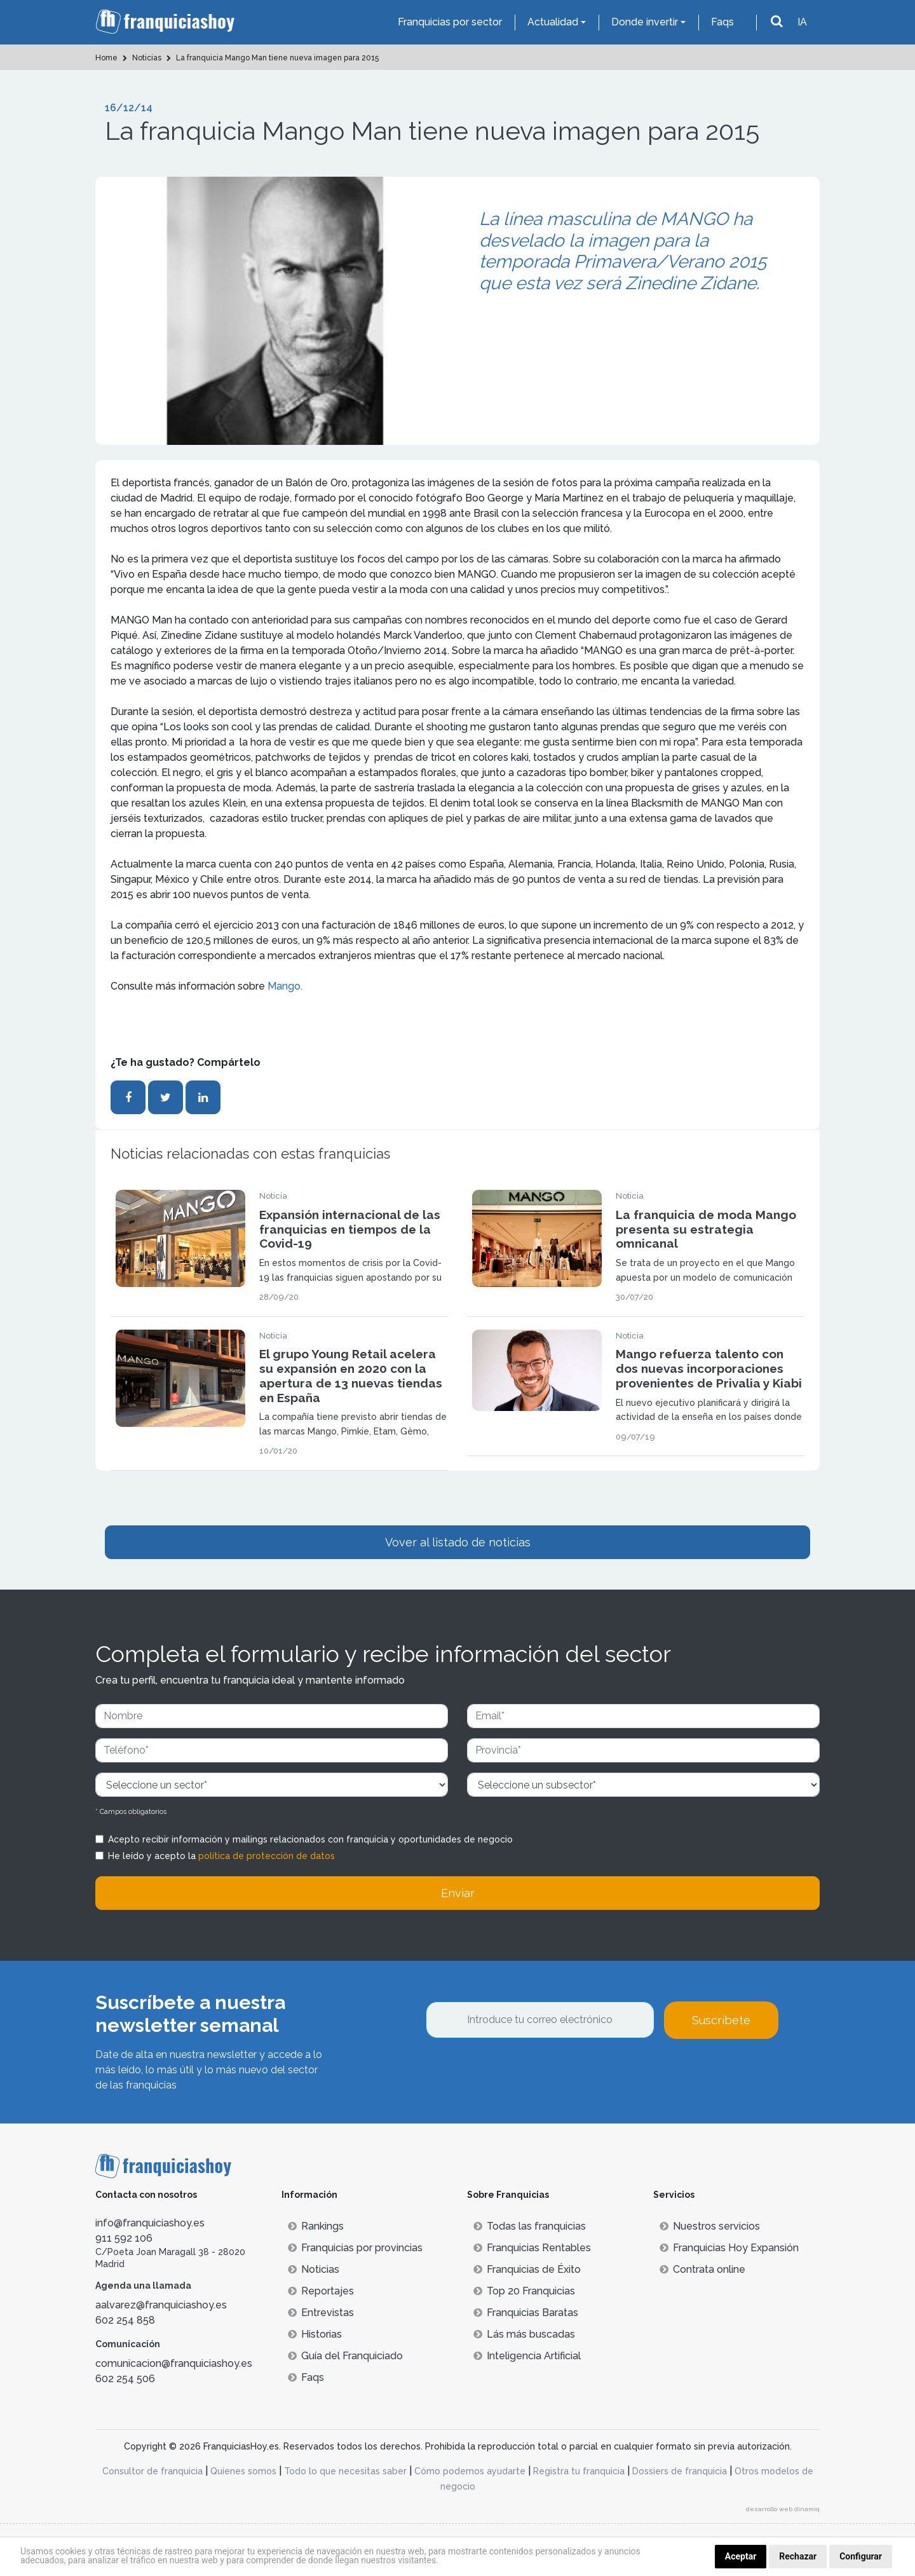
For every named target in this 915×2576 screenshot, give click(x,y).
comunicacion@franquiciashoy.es (173, 2363)
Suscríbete (721, 2020)
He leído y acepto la (221, 1856)
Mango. (285, 986)
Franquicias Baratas (525, 2313)
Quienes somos (243, 2471)
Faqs (722, 22)
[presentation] (522, 2073)
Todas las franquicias (529, 2226)
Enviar (458, 1893)
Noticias (313, 2269)
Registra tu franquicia (579, 2471)
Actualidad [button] (552, 22)
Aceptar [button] (741, 2556)
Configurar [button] (860, 2556)
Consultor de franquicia (152, 2471)
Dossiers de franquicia (679, 2471)
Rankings (316, 2226)
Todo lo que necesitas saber (345, 2471)
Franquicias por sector (450, 22)
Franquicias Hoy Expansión (729, 2248)
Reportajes (321, 2291)
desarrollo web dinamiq (783, 2508)
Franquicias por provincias (355, 2248)
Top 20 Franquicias (524, 2291)
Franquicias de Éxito (527, 2269)
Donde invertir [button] (644, 22)
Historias (315, 2334)
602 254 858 (125, 2320)
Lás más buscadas (524, 2334)
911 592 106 (123, 2238)
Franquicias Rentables (532, 2248)
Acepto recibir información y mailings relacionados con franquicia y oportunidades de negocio (310, 1839)
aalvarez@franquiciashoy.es (161, 2305)
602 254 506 (125, 2379)
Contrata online (702, 2269)
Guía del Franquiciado (345, 2356)
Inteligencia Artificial (527, 2356)
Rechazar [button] (798, 2556)
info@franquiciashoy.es (150, 2223)
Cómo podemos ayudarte (469, 2471)
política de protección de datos (266, 1856)
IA (802, 22)
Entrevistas (321, 2313)
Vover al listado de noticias (458, 1542)
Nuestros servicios (710, 2226)
